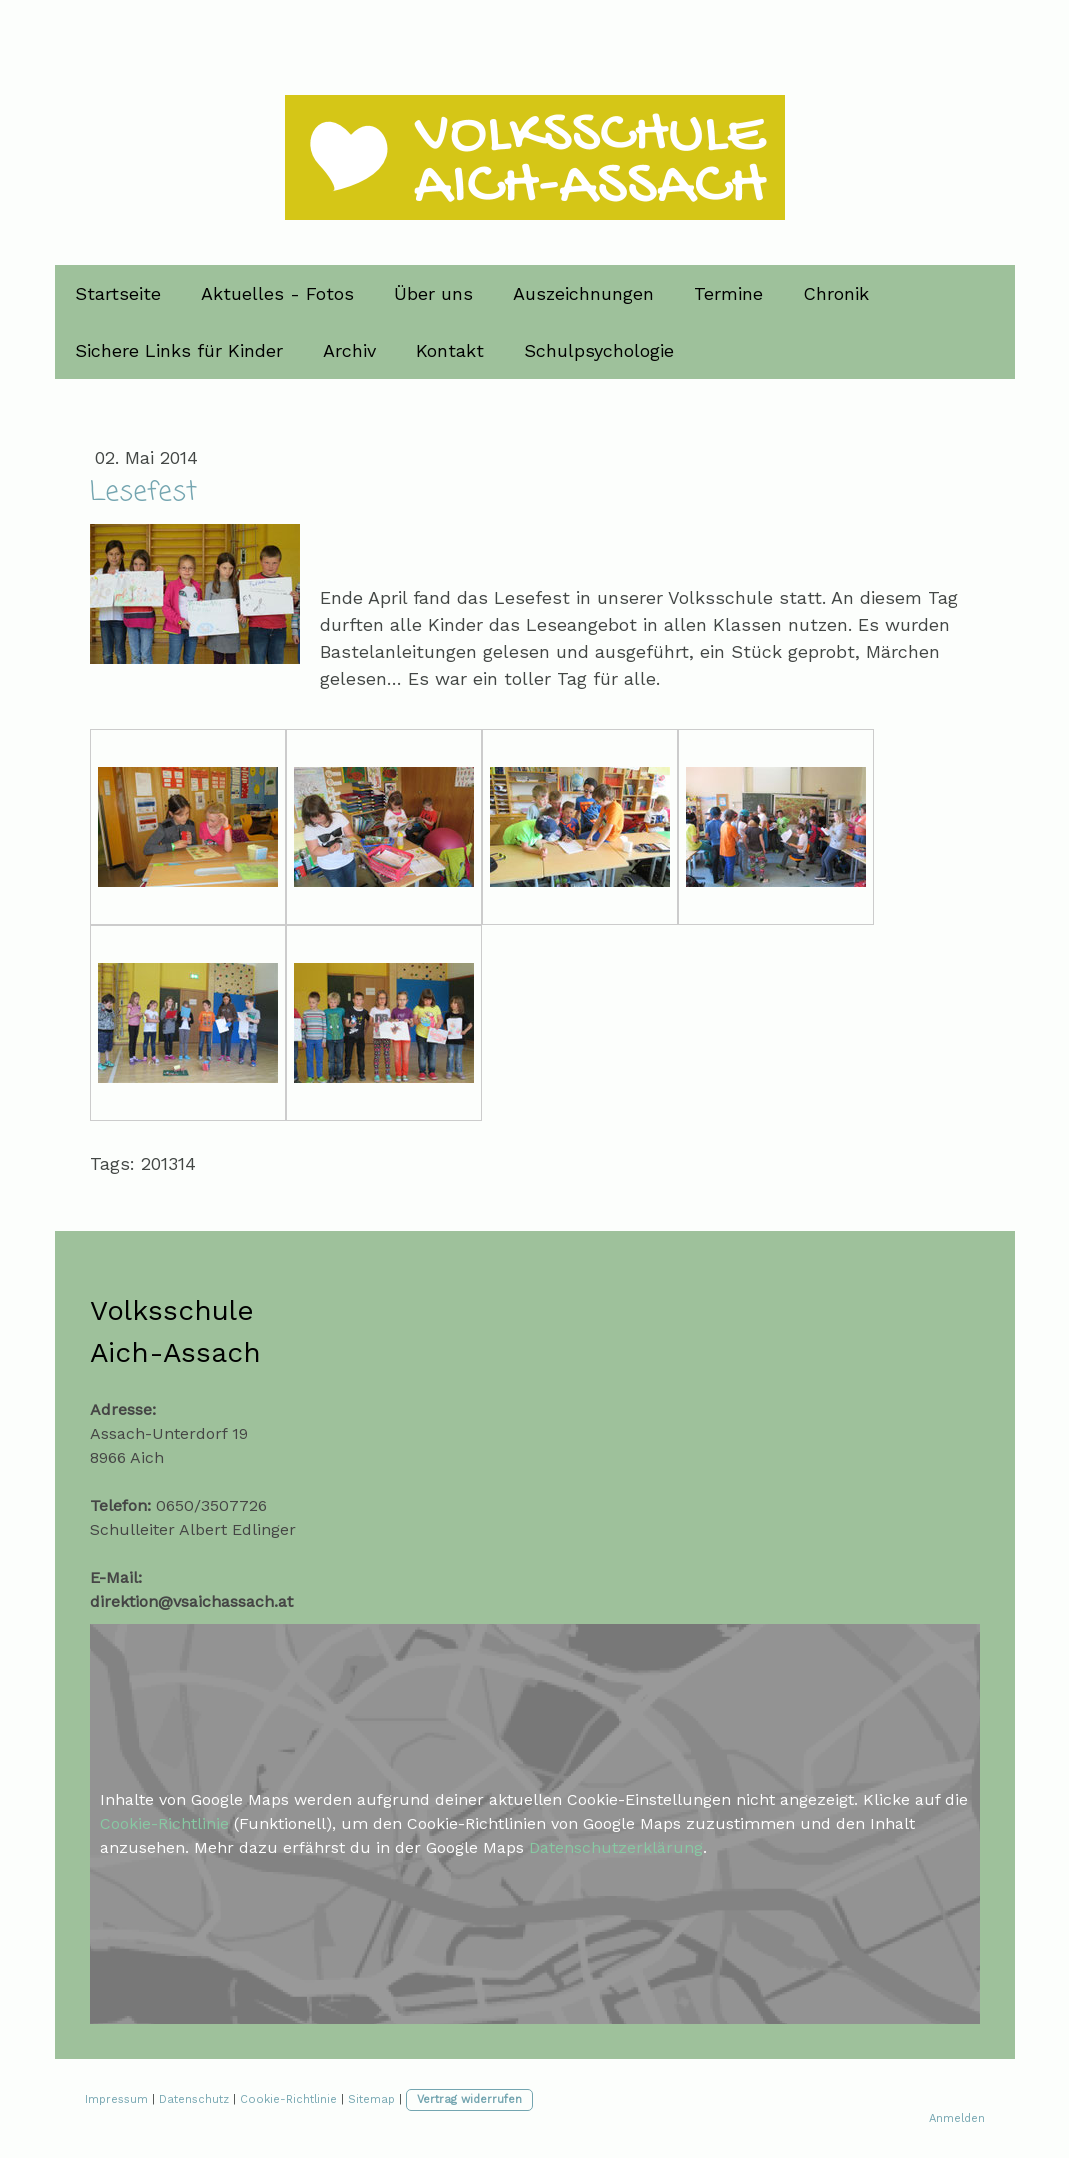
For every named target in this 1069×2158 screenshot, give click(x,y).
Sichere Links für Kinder (179, 350)
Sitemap (371, 2099)
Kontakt (450, 350)
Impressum (116, 2099)
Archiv (349, 350)
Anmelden (957, 2118)
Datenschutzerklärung (616, 1847)
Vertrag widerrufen (469, 2099)
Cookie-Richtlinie (164, 1823)
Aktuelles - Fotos (277, 293)
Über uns (433, 293)
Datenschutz (194, 2099)
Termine (728, 293)
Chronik (836, 293)
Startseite (118, 293)
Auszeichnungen (583, 293)
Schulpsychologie (599, 350)
